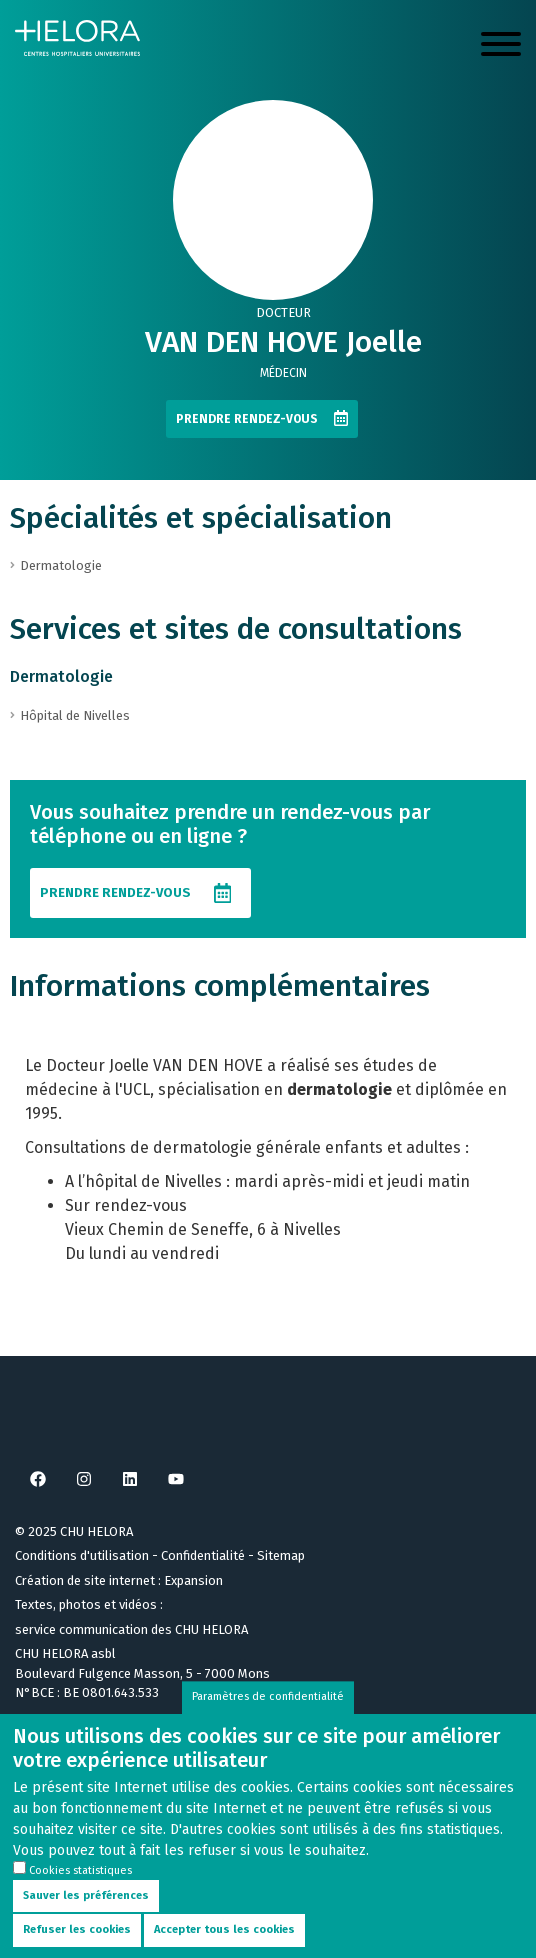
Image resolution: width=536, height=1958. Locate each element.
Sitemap (281, 1555)
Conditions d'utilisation (82, 1555)
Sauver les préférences (86, 1913)
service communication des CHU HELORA (131, 1629)
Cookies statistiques (80, 1889)
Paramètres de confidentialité (268, 1715)
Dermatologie (61, 676)
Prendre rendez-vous (247, 419)
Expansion (193, 1580)
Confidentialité (203, 1555)
